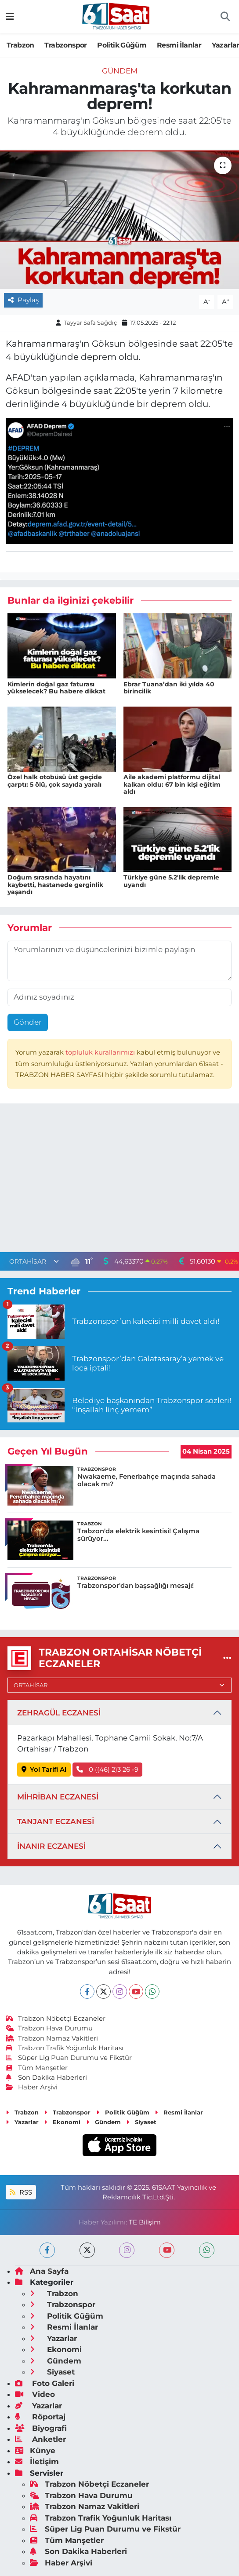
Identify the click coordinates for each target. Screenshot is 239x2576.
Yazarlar (22, 2121)
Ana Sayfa (42, 2271)
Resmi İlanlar (179, 45)
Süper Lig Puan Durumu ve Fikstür (69, 2058)
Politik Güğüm (121, 45)
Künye (35, 2450)
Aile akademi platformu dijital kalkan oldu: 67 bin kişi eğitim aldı (172, 784)
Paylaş (23, 300)
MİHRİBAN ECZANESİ (57, 1796)
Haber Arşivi (32, 2087)
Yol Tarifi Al (44, 1770)
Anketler (40, 2439)
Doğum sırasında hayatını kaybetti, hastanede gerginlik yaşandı (55, 884)
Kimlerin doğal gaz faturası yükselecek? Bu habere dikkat (56, 688)
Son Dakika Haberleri (46, 2077)
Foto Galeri (44, 2383)
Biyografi (41, 2428)
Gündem (120, 70)
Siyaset (141, 2121)
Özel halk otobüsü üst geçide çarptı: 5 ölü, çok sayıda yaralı (54, 780)
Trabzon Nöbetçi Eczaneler (56, 2019)
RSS (21, 2192)
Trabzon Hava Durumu (49, 2028)
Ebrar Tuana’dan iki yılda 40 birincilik (168, 688)
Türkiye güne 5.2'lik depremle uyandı (171, 881)
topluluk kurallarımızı (101, 1052)
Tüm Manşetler (37, 2068)
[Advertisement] (119, 1180)
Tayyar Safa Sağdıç (90, 322)
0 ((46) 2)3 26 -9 (107, 1770)
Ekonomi (62, 2121)
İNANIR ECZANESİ (51, 1846)
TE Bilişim (145, 2222)
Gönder (28, 1022)
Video (35, 2394)
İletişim (37, 2461)
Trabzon (20, 45)
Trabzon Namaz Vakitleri (52, 2038)
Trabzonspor (65, 45)
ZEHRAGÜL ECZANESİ (59, 1712)
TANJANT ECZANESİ (55, 1821)
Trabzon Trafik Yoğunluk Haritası (65, 2048)
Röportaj (40, 2416)
